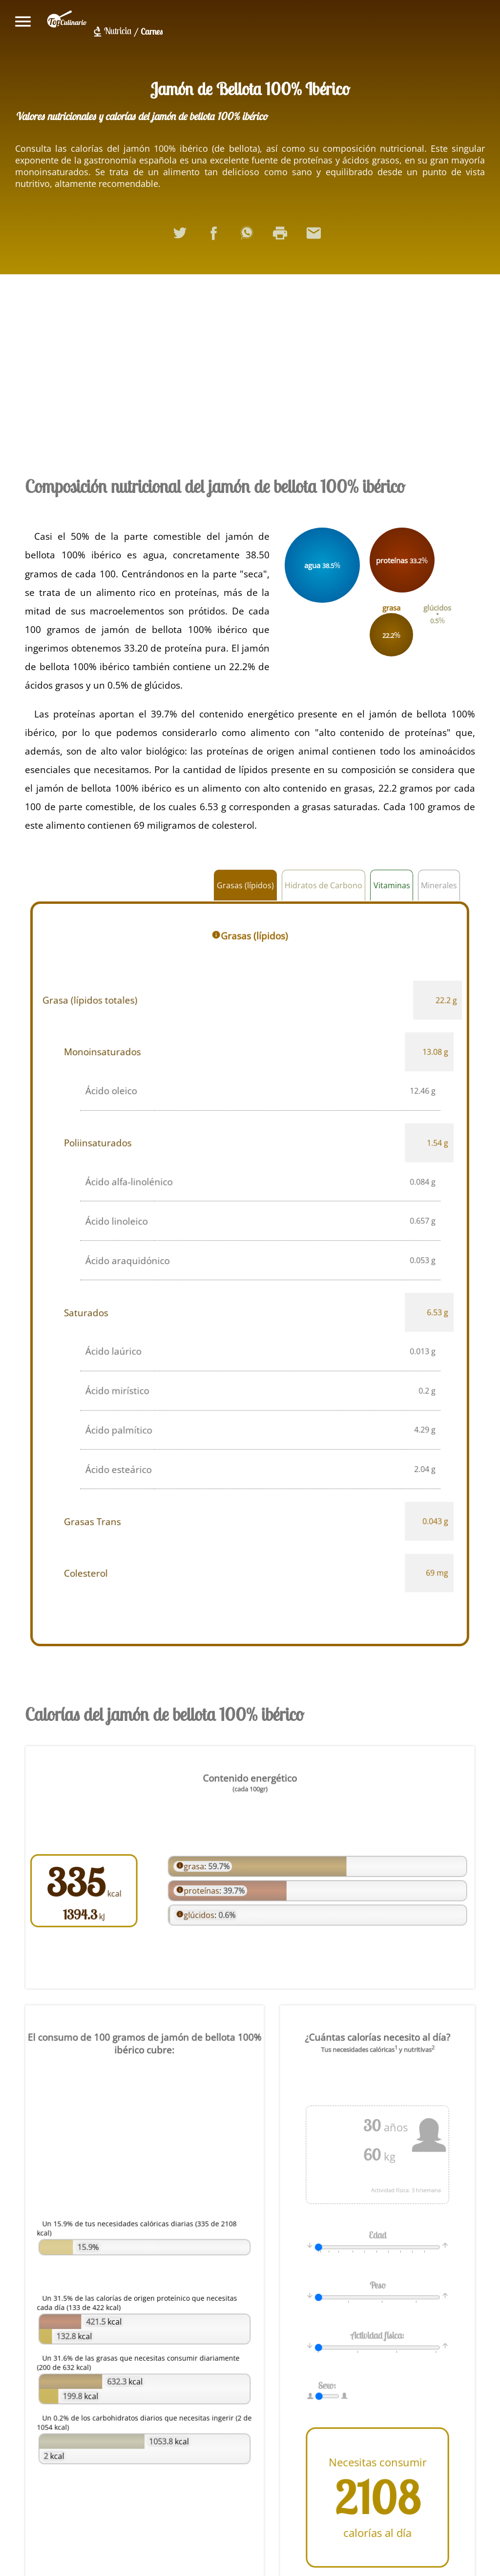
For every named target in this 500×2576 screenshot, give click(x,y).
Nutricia (117, 31)
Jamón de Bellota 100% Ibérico (250, 89)
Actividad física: (377, 2334)
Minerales (439, 885)
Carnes (152, 31)
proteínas (204, 1889)
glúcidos (202, 1912)
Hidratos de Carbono (323, 885)
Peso (377, 2286)
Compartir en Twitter (183, 236)
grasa (197, 1866)
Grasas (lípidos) (245, 885)
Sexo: (329, 2381)
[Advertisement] (250, 372)
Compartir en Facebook (217, 236)
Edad (377, 2239)
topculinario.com (66, 21)
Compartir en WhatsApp (250, 236)
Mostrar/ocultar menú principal (23, 21)
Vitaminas (392, 885)
